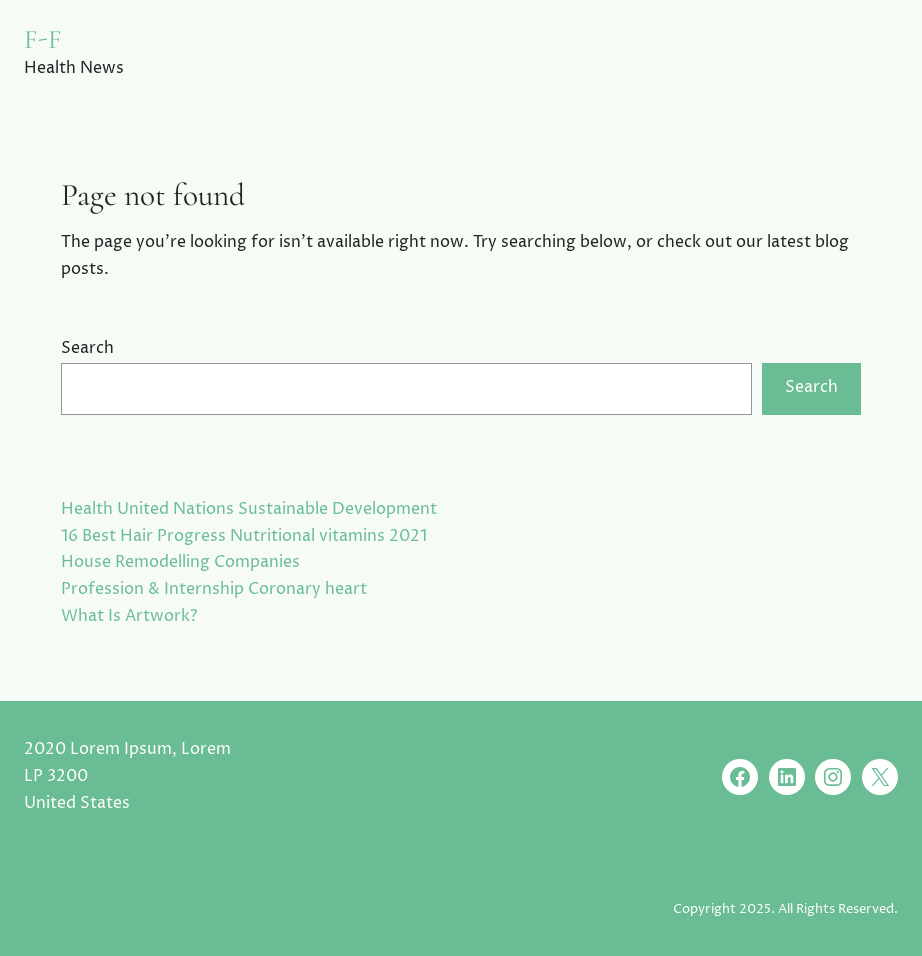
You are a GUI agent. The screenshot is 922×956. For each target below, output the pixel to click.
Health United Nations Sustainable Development (249, 509)
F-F (43, 39)
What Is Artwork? (129, 616)
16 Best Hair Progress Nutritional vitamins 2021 (244, 536)
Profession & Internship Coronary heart (214, 589)
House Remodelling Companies (180, 562)
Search (87, 348)
